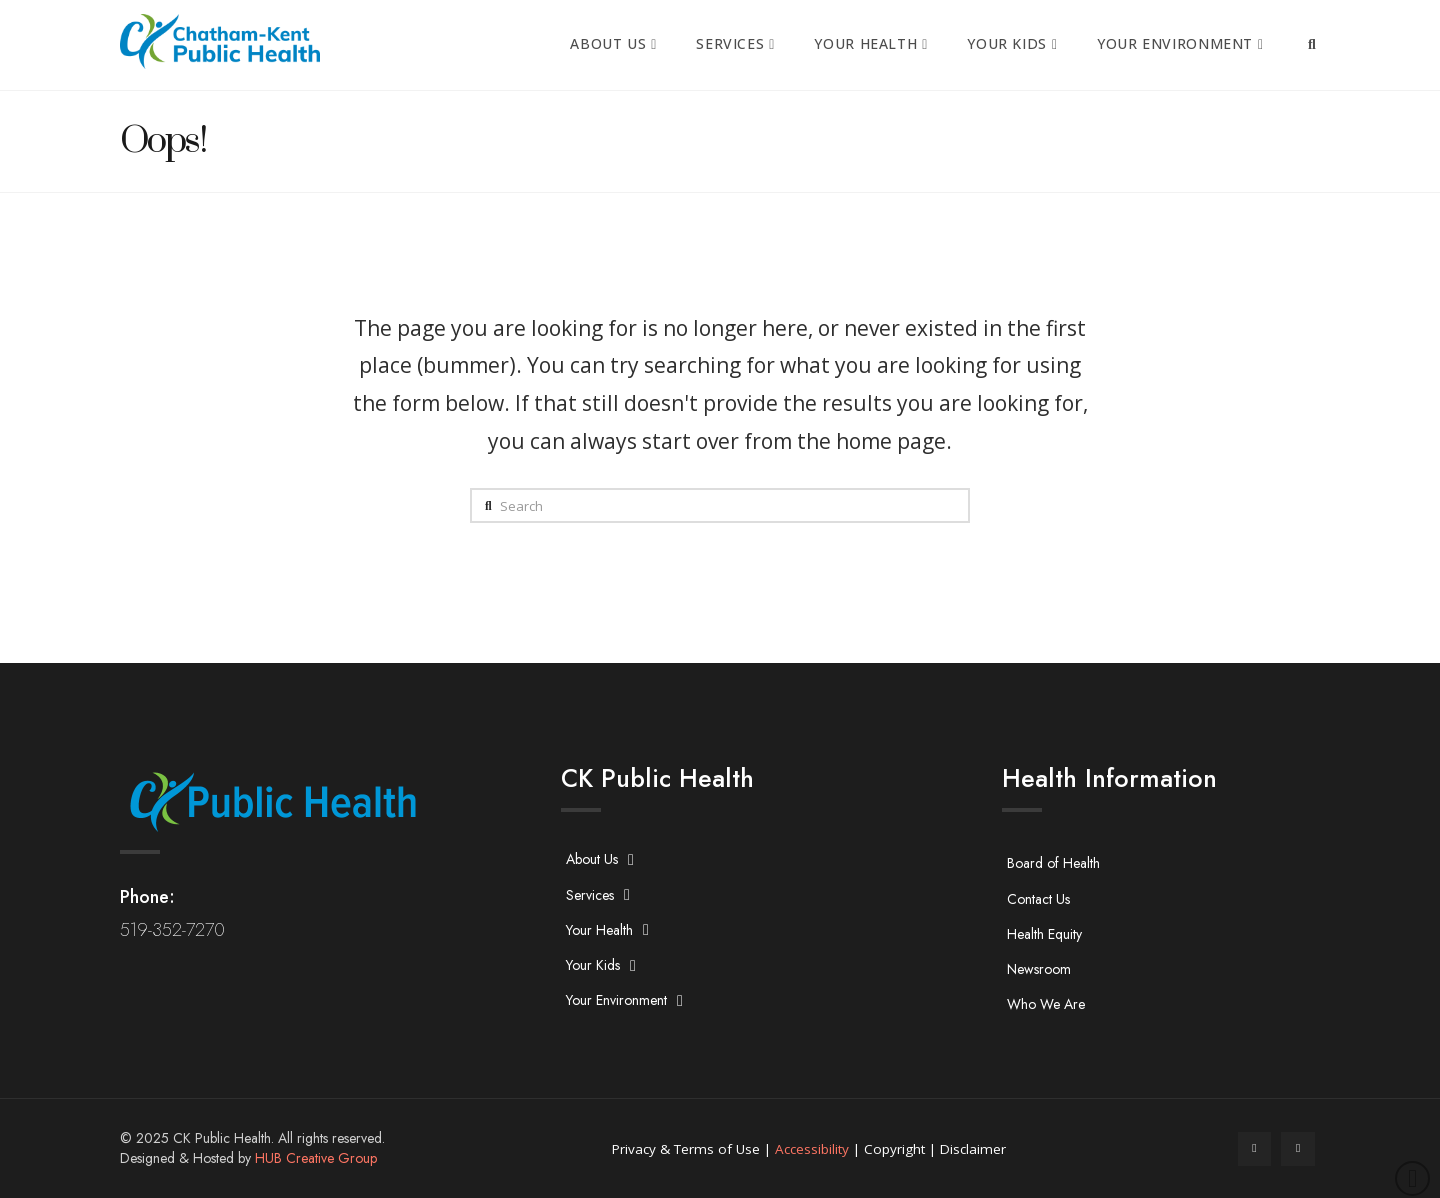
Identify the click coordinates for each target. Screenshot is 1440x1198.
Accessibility (812, 1149)
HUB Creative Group (316, 1158)
